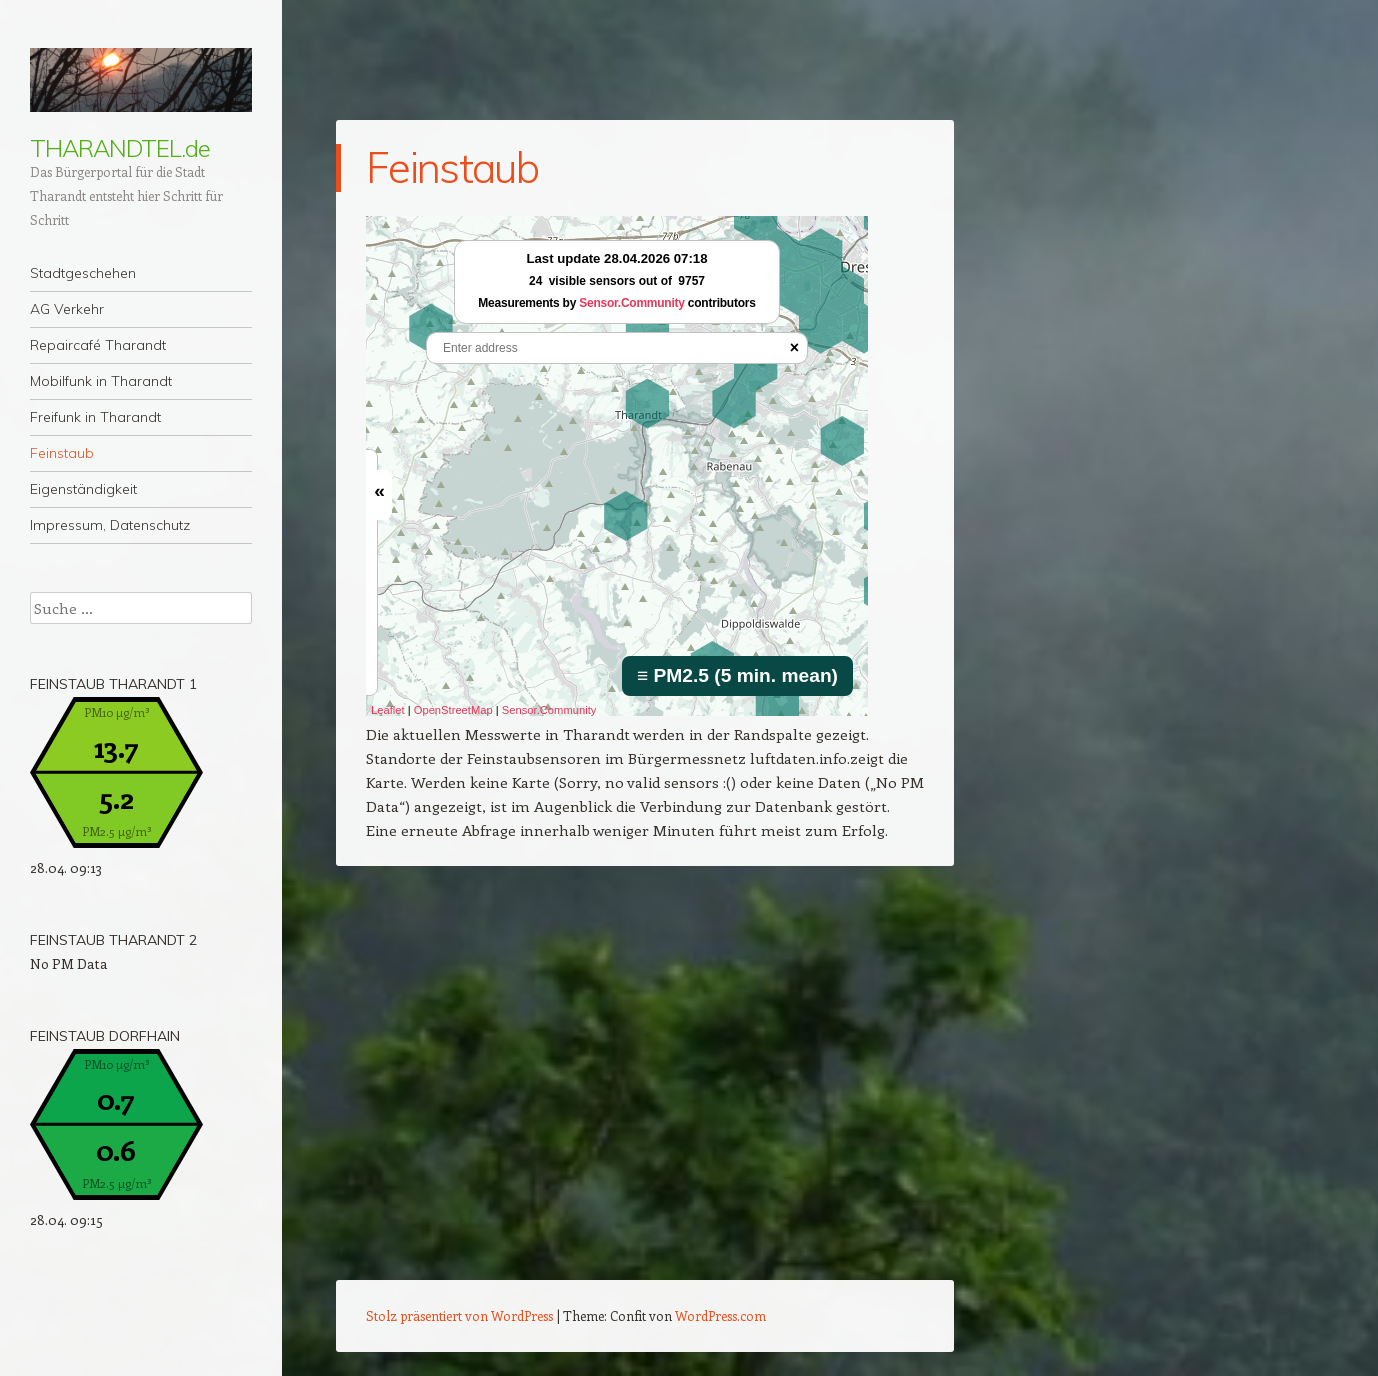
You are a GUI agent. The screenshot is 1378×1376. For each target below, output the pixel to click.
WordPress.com (720, 1315)
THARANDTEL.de (120, 148)
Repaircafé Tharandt (98, 345)
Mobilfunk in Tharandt (101, 381)
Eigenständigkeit (83, 489)
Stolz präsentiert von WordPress (459, 1315)
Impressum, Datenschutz (110, 525)
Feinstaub (62, 453)
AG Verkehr (67, 309)
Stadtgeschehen (83, 273)
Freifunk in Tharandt (95, 417)
